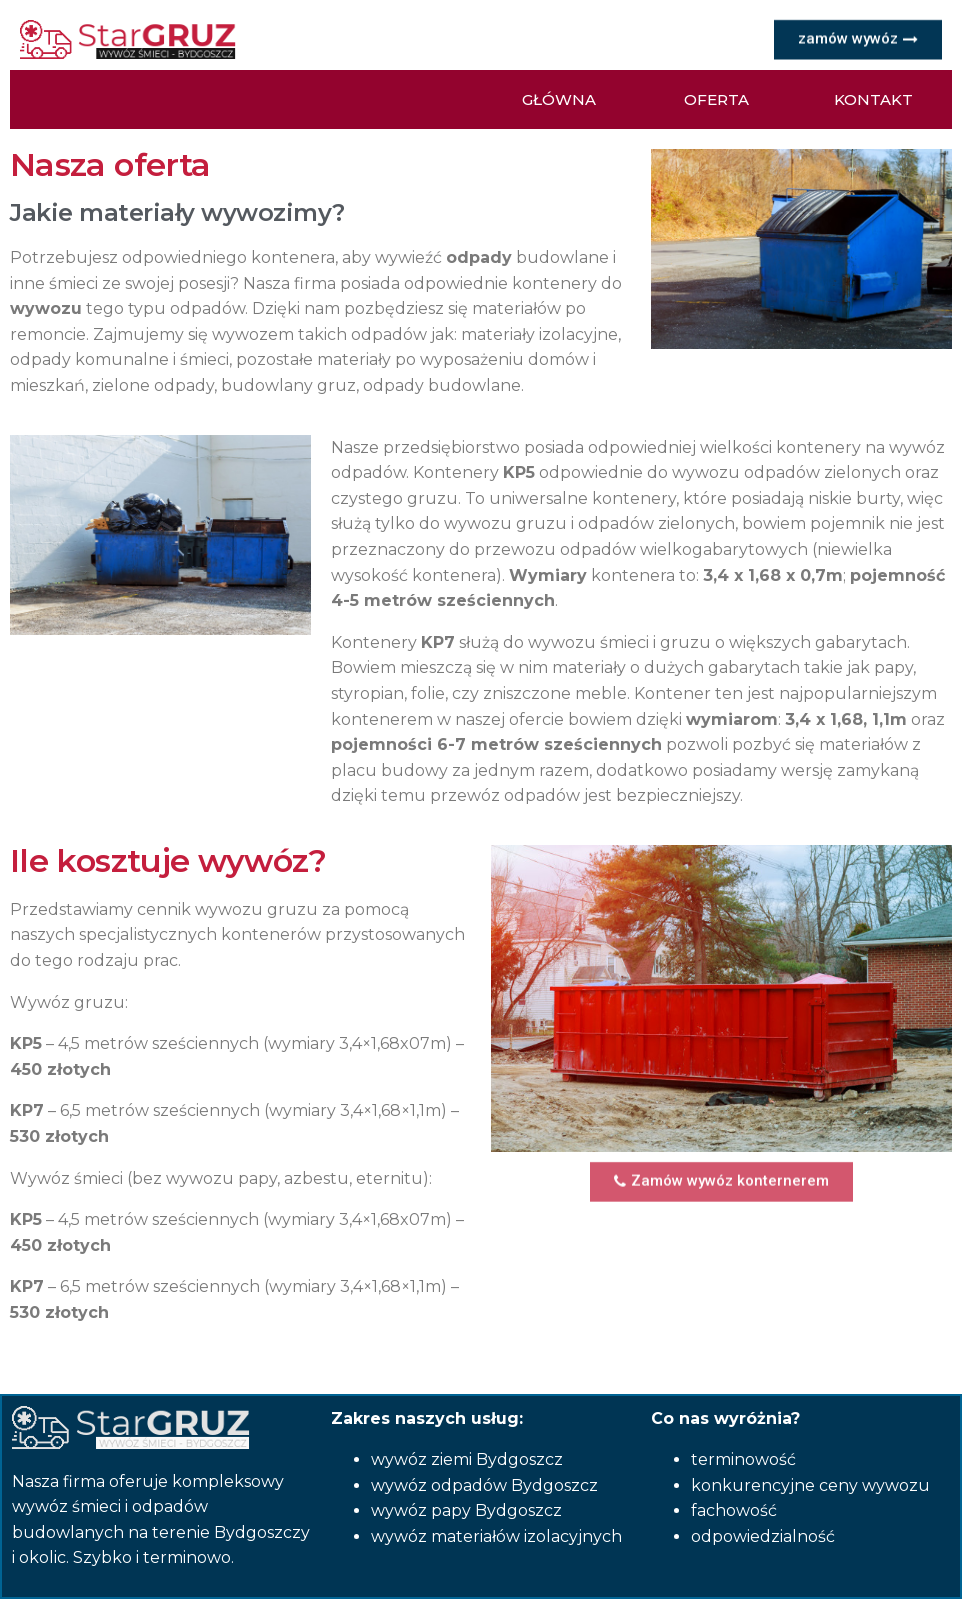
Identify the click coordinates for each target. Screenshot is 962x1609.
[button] (858, 38)
